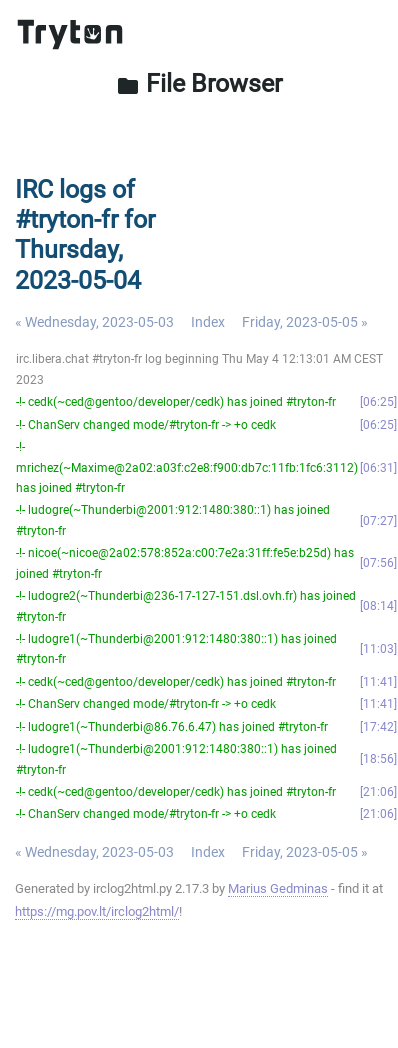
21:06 (378, 792)
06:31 (378, 468)
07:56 (378, 563)
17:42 (378, 727)
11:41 (378, 682)
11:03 (378, 649)
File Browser (199, 83)
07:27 (378, 521)
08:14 (378, 606)
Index (208, 322)
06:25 (378, 402)
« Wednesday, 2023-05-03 (94, 322)
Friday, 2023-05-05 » (305, 322)
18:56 (378, 759)
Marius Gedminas (278, 888)
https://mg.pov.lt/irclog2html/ (97, 911)
